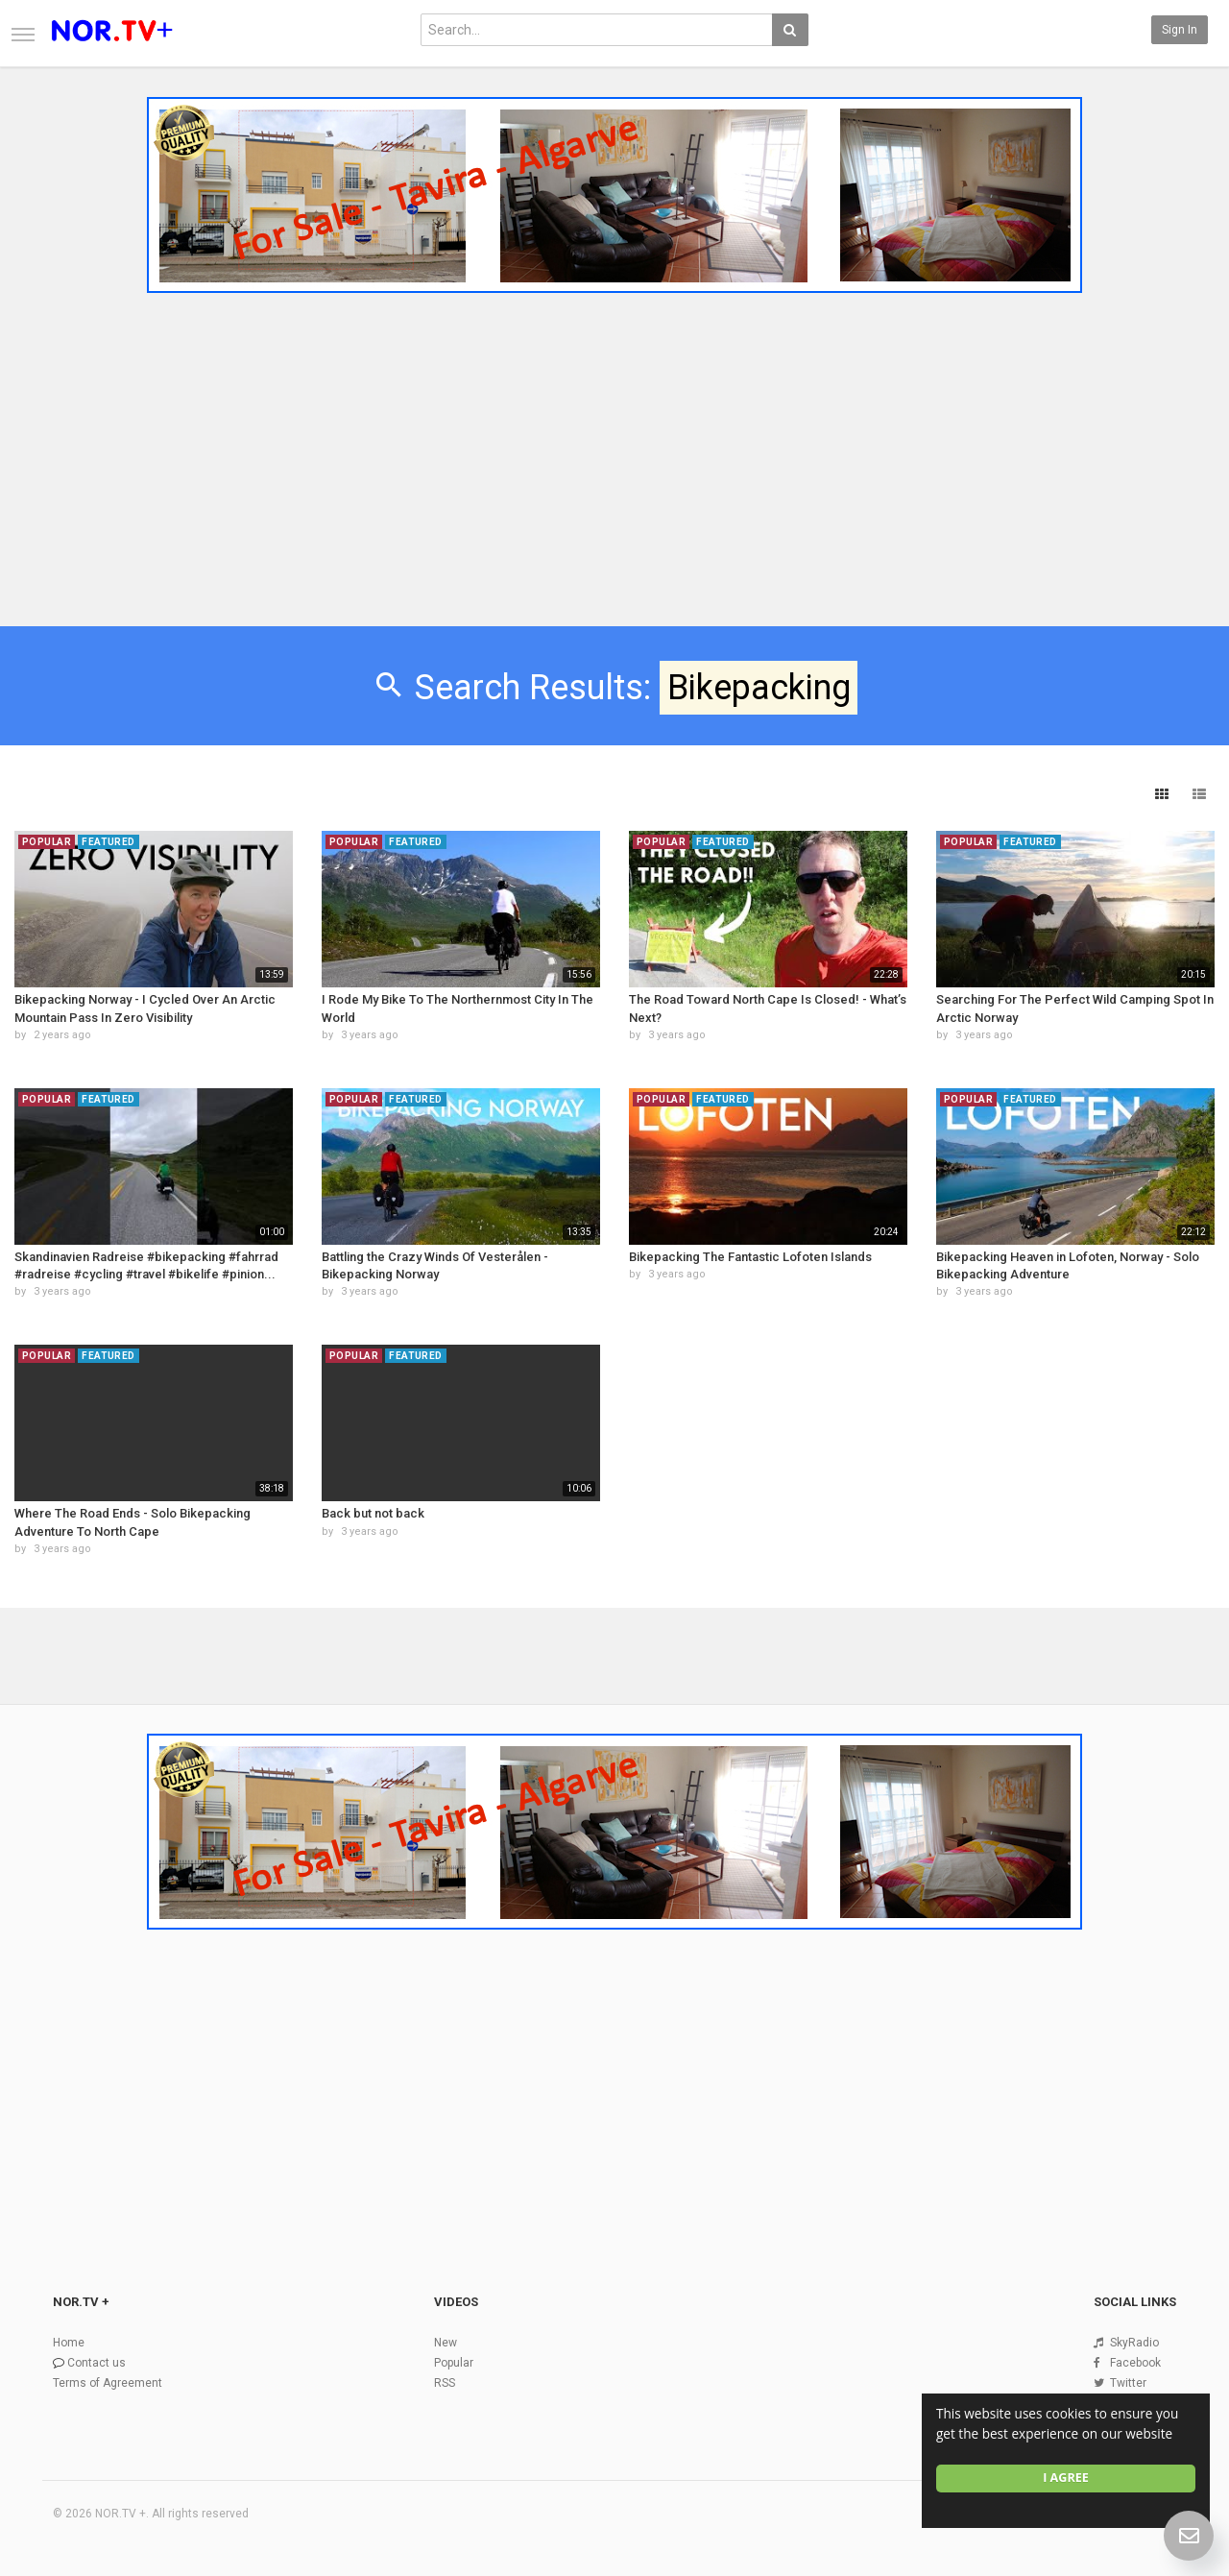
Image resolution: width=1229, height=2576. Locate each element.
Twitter (1128, 2383)
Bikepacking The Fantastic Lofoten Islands (750, 1257)
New (445, 2342)
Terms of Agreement (107, 2383)
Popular (453, 2362)
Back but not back (373, 1513)
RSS (444, 2383)
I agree (1066, 2477)
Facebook (1135, 2362)
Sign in (1179, 29)
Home (68, 2342)
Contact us (96, 2362)
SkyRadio (1134, 2342)
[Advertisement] (614, 444)
